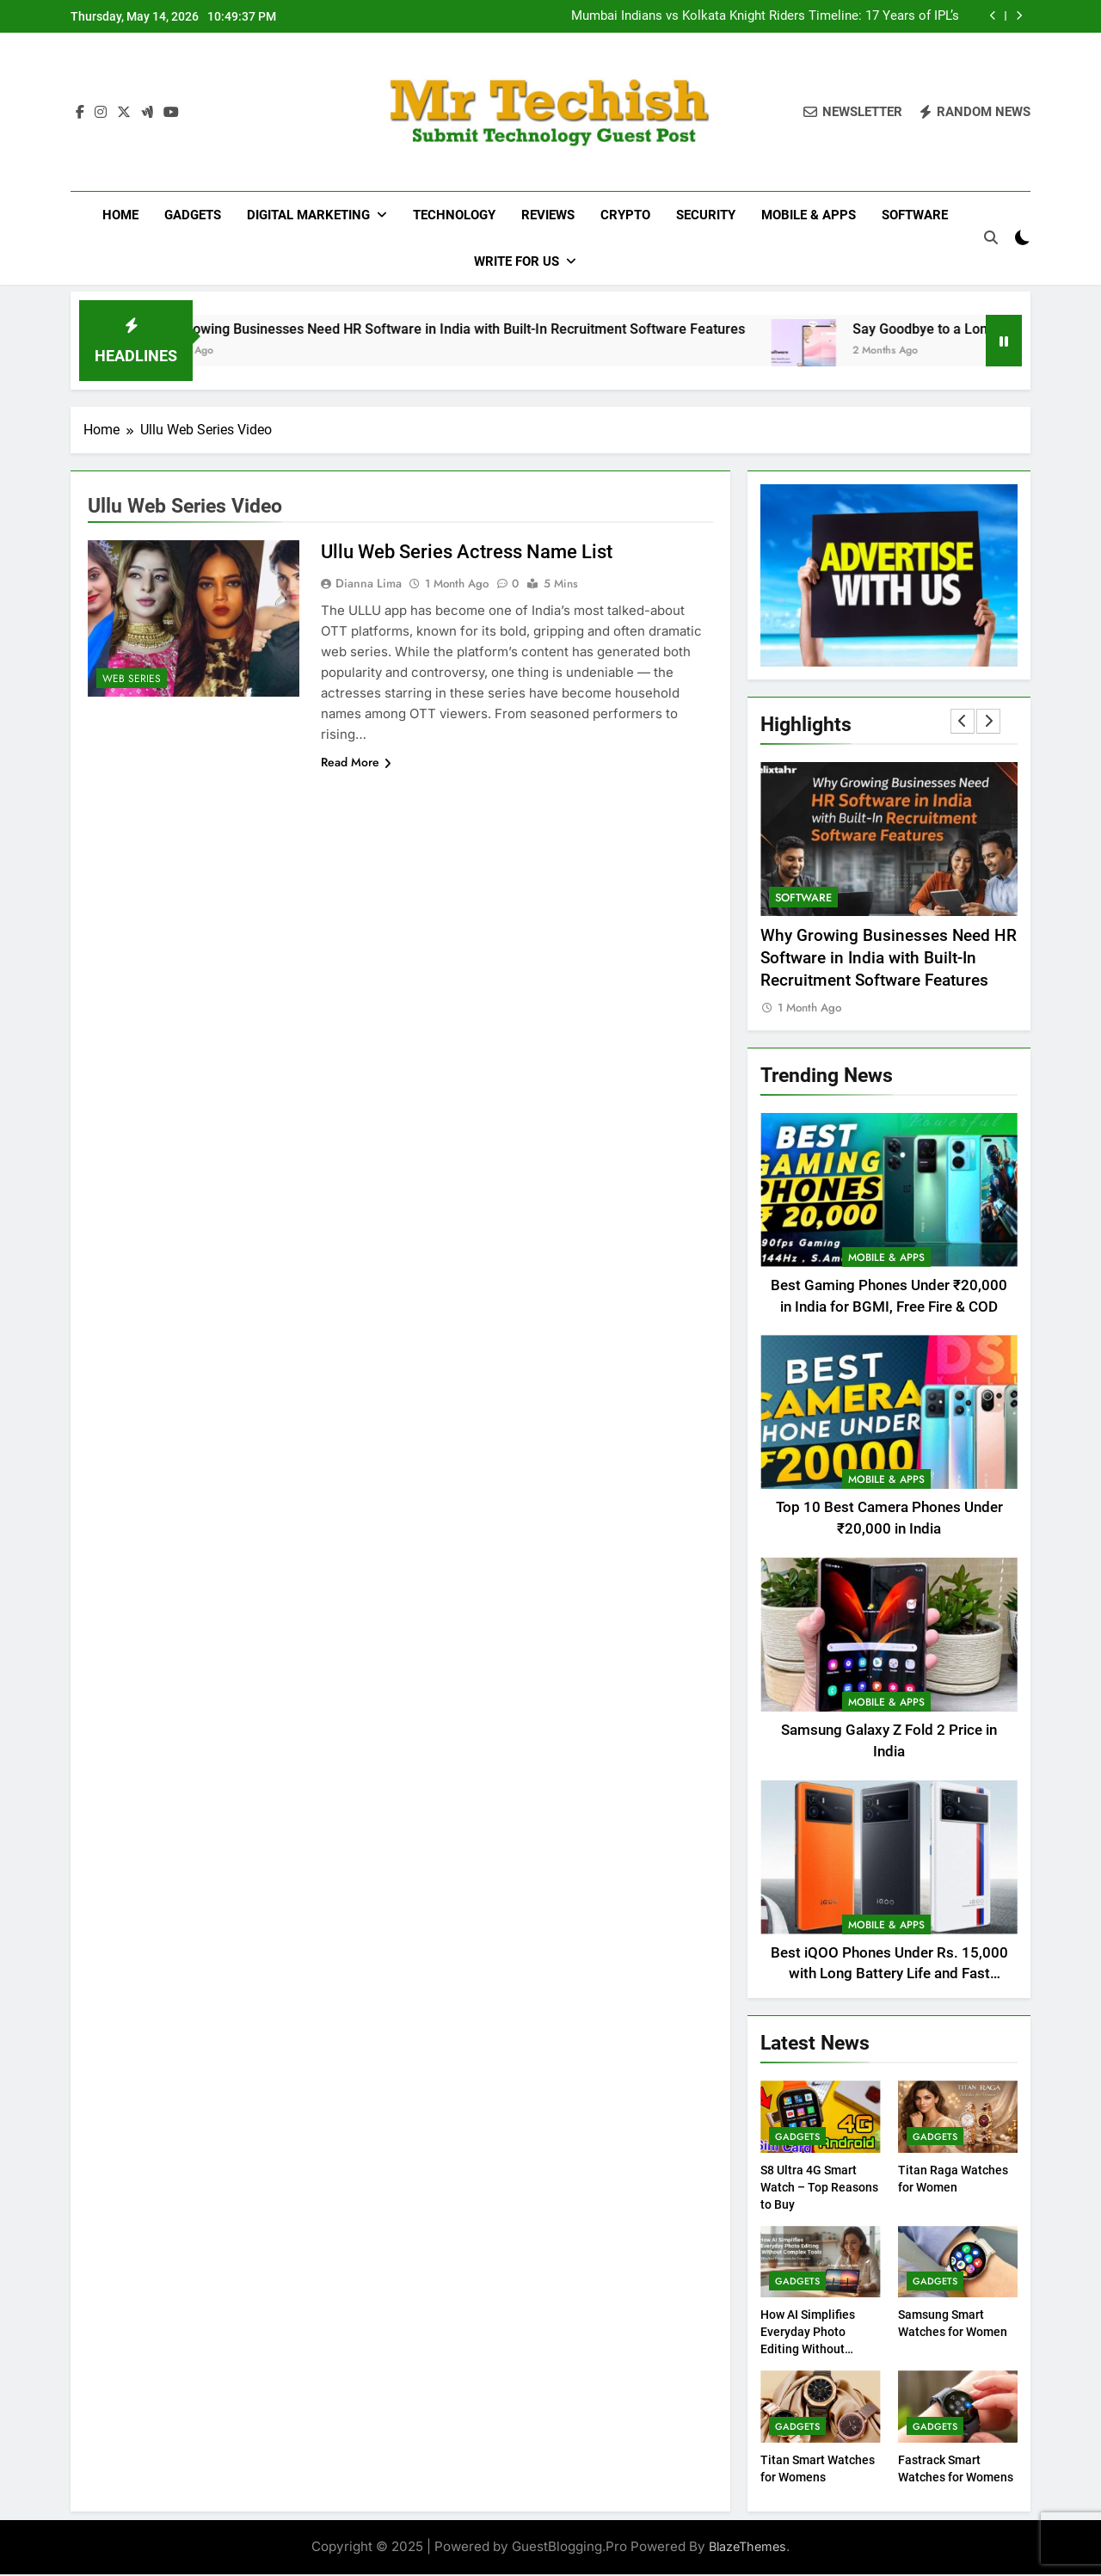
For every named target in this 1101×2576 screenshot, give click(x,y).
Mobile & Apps (808, 215)
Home (120, 215)
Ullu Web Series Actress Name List (466, 553)
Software (915, 215)
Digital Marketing (308, 215)
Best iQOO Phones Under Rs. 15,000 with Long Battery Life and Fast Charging (889, 1976)
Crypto (625, 215)
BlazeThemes (747, 2548)
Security (705, 215)
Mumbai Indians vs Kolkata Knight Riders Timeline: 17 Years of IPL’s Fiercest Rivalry (765, 16)
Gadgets (192, 215)
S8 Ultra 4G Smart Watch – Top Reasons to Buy (819, 2189)
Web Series (131, 680)
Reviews (548, 215)
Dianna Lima (368, 584)
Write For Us (516, 261)
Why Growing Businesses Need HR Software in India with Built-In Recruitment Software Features (507, 331)
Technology (454, 215)
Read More (356, 763)
